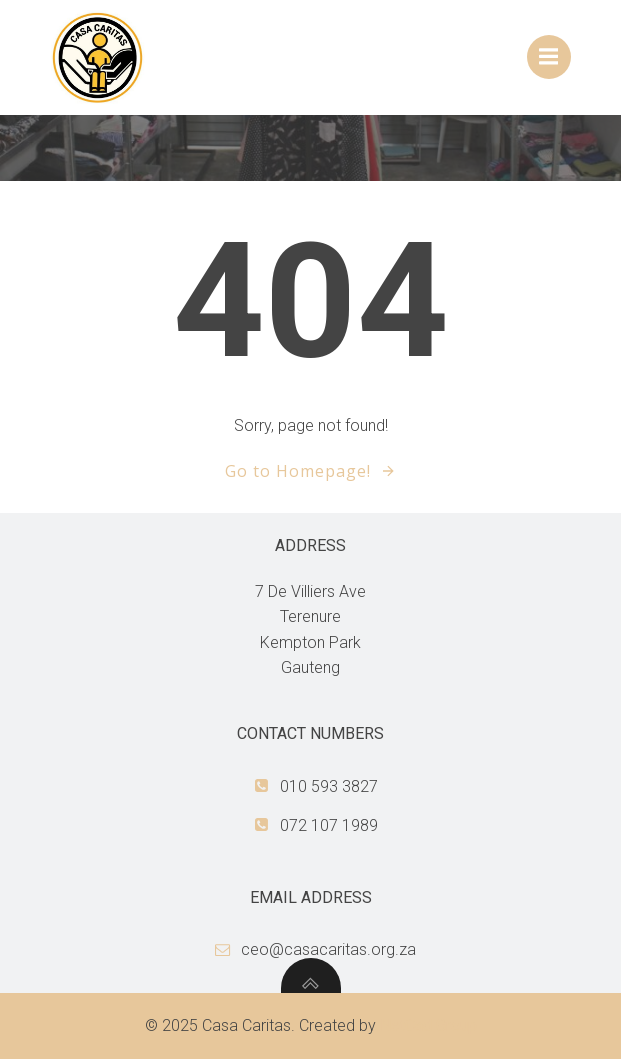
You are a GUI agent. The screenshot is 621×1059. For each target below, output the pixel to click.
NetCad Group (428, 1025)
